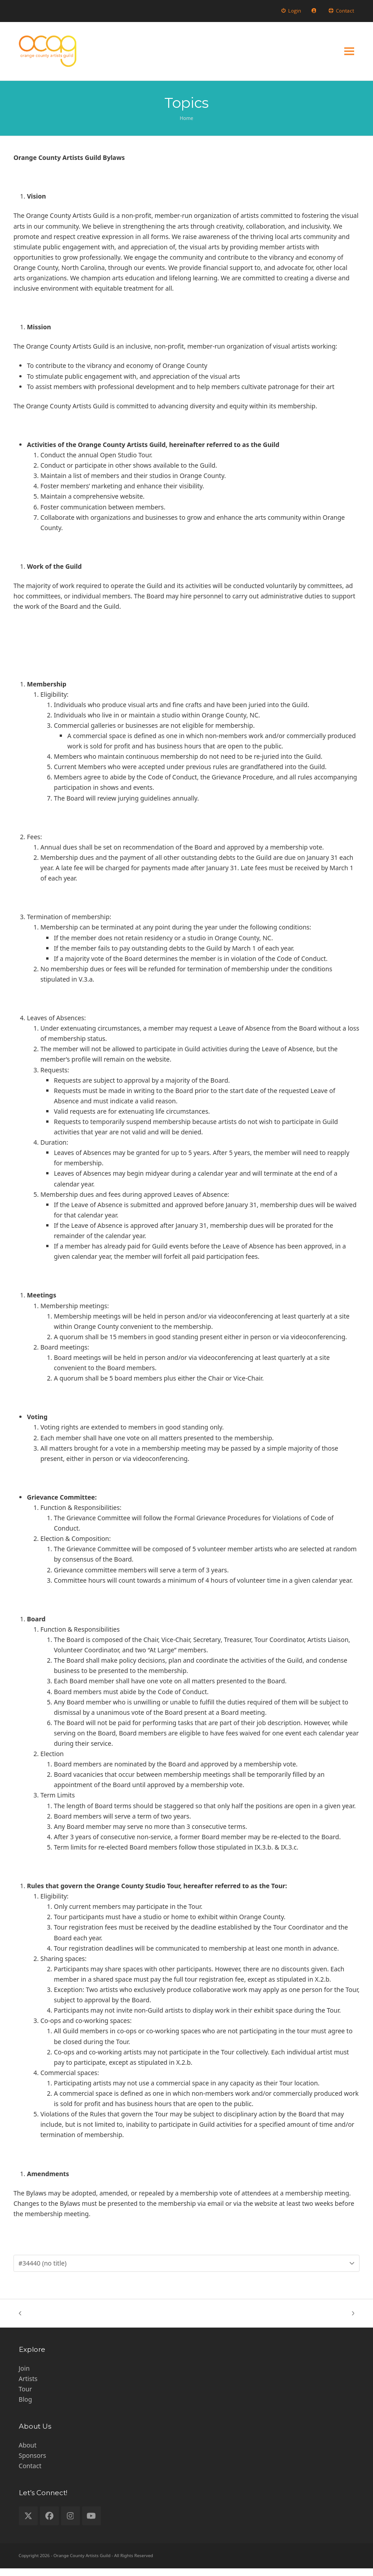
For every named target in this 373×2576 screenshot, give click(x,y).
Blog (25, 2407)
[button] (349, 55)
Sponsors (32, 2463)
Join (24, 2376)
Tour (25, 2396)
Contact (30, 2473)
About (28, 2452)
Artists (28, 2386)
